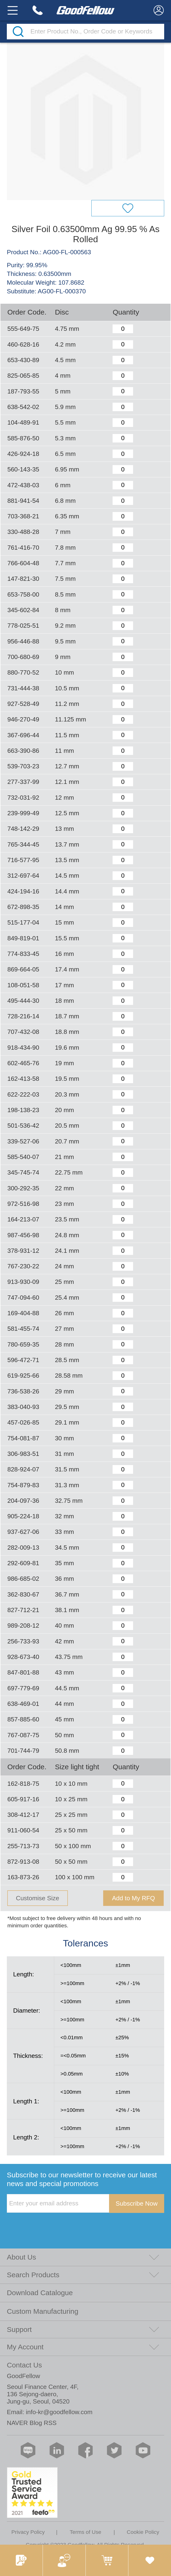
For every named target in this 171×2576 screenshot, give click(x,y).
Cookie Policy (143, 2532)
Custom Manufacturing (42, 2311)
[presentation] (42, 2222)
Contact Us (24, 2365)
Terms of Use (85, 2532)
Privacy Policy (28, 2532)
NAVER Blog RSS (32, 2422)
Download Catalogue (40, 2293)
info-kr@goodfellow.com (59, 2412)
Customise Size (37, 1898)
